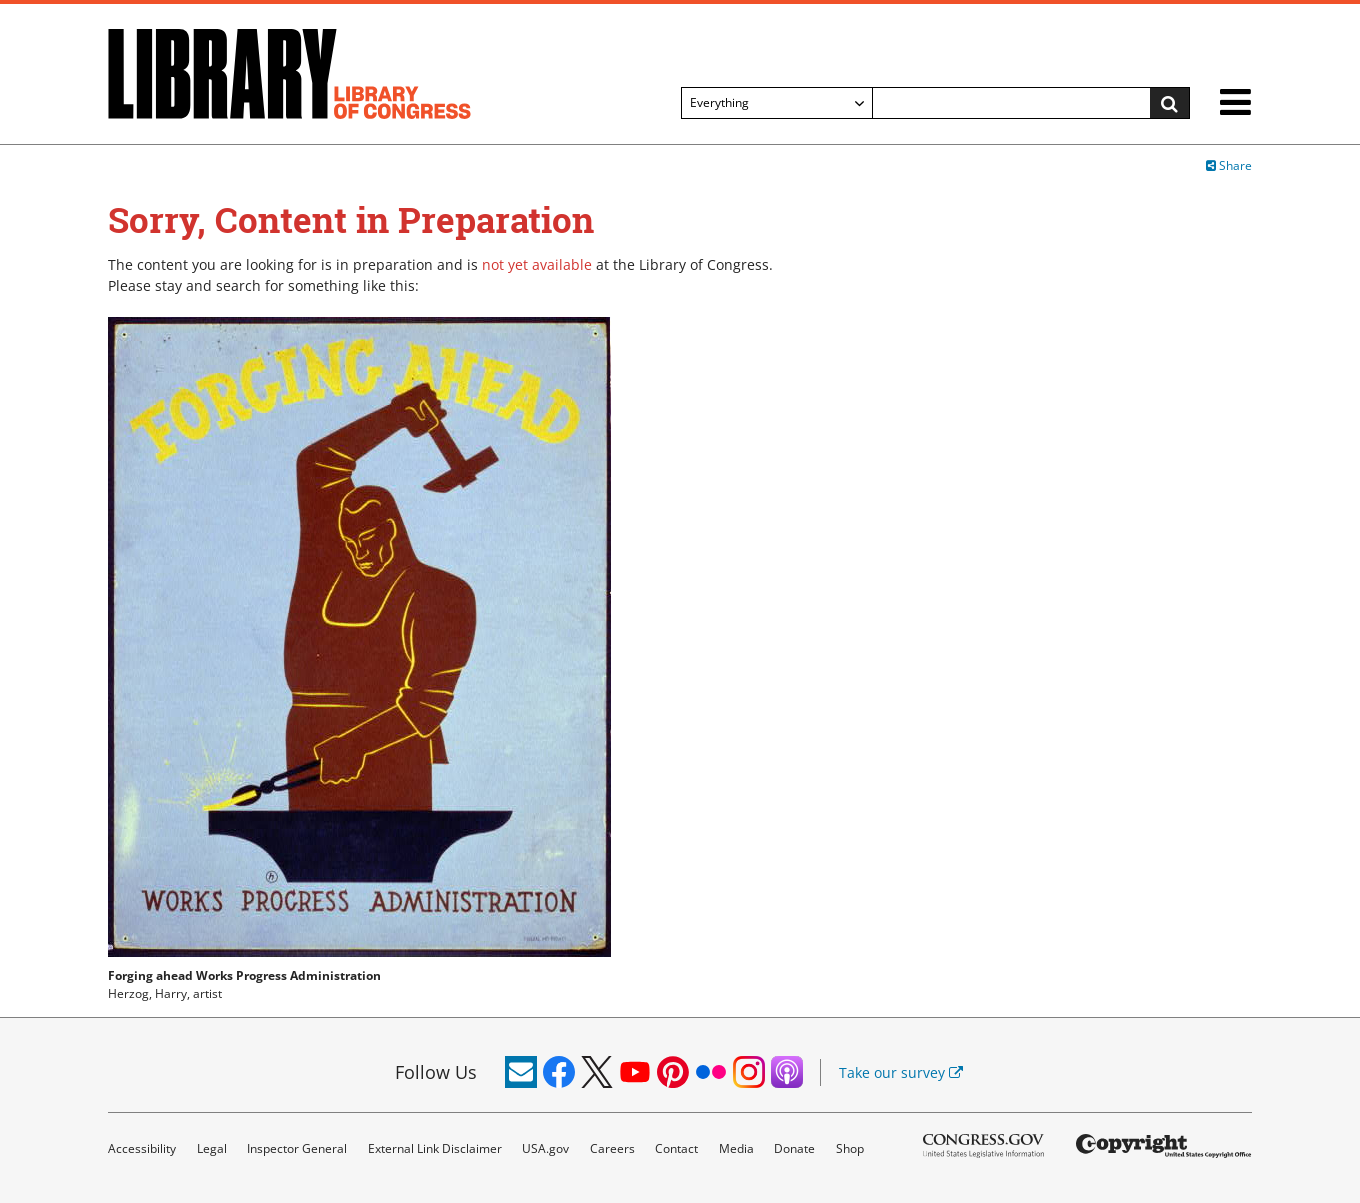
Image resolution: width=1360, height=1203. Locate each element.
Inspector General (297, 1148)
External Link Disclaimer (435, 1148)
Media (736, 1148)
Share (1229, 165)
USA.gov (545, 1148)
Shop (850, 1148)
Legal (212, 1148)
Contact (676, 1148)
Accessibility (142, 1148)
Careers (612, 1148)
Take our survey (901, 1072)
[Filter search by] (777, 103)
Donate (794, 1148)
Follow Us (436, 1072)
